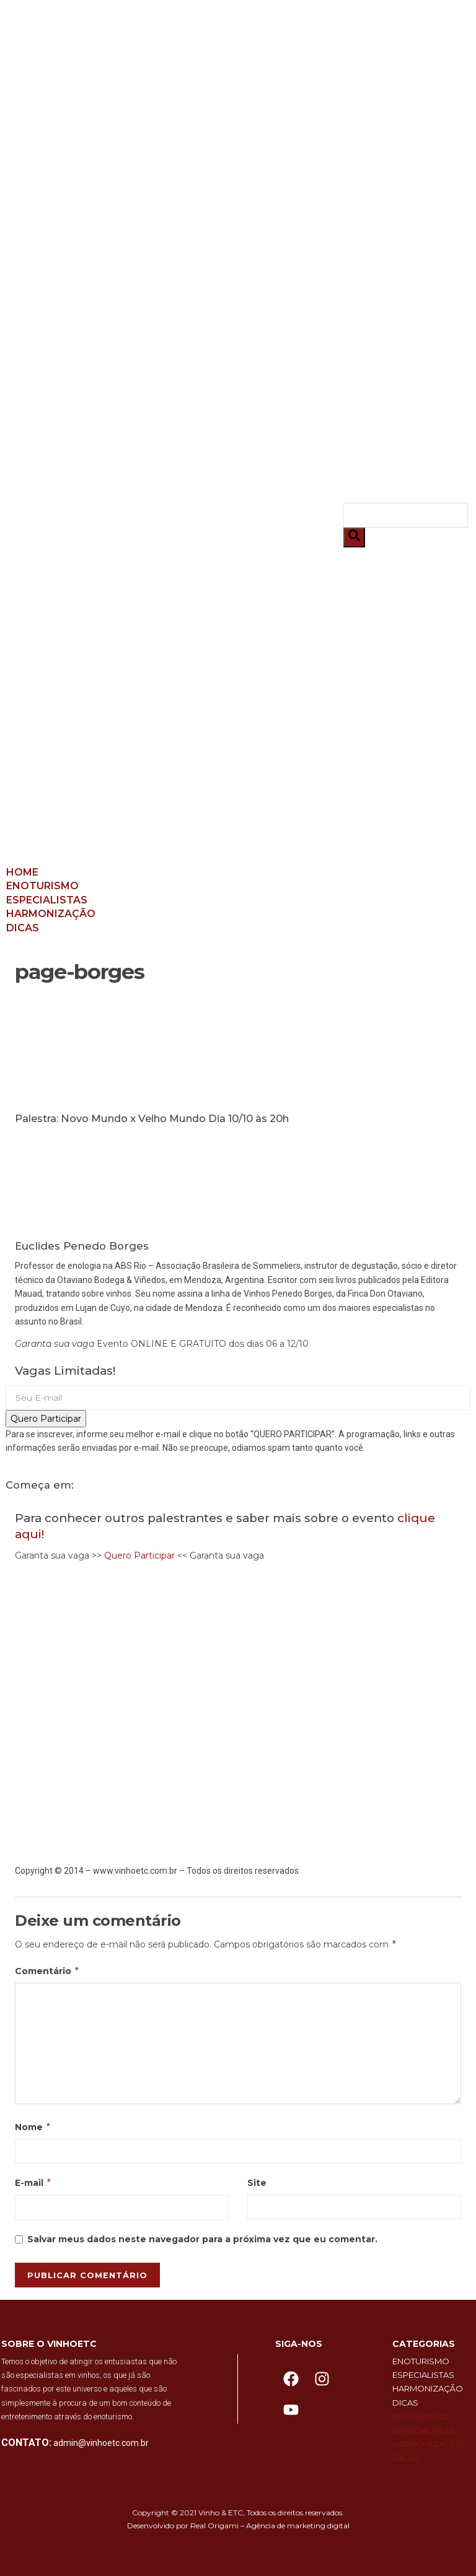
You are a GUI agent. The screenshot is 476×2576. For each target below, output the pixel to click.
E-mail (33, 2183)
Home (38, 122)
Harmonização (66, 163)
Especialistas (62, 149)
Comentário (47, 1971)
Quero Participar (46, 1418)
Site (257, 2182)
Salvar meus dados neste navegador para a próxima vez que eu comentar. (202, 2239)
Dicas (38, 177)
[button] (174, 525)
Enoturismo (58, 135)
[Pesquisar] (354, 537)
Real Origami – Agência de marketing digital (270, 2525)
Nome (33, 2127)
